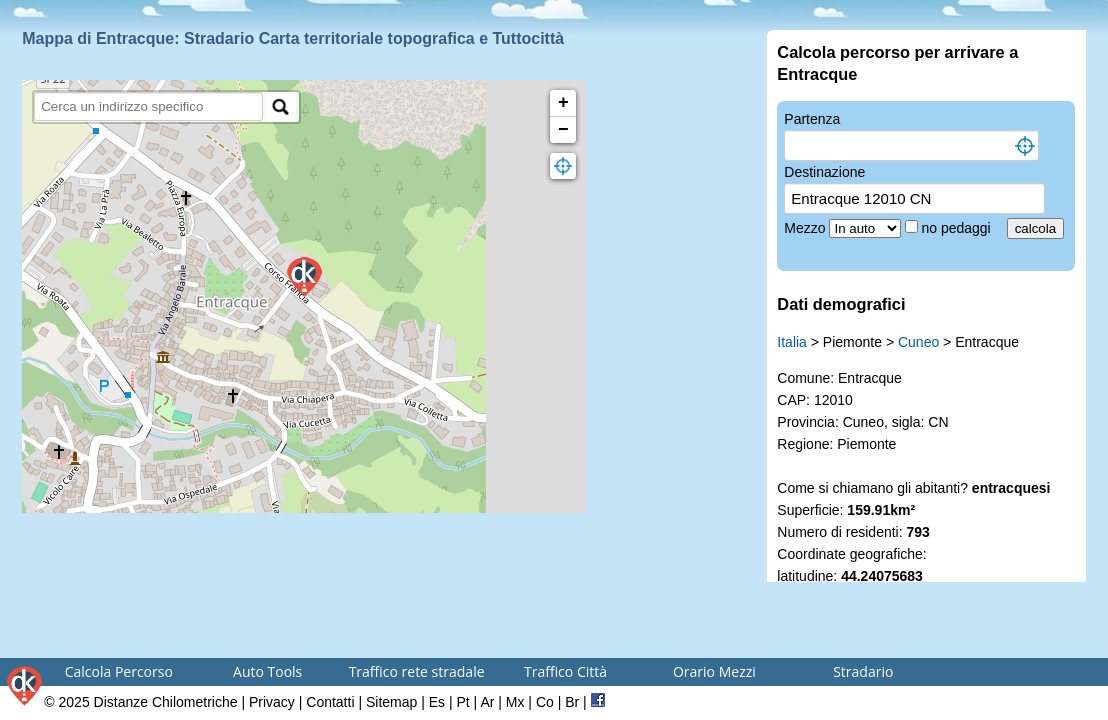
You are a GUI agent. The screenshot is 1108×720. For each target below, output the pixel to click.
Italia (792, 342)
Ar (487, 702)
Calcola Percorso (119, 671)
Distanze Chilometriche (166, 702)
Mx (515, 702)
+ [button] (563, 103)
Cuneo (918, 342)
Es (437, 702)
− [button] (563, 130)
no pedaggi (957, 228)
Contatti (330, 702)
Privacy (272, 702)
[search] (148, 106)
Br (572, 702)
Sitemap (391, 702)
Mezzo (806, 228)
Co (545, 702)
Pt (462, 702)
